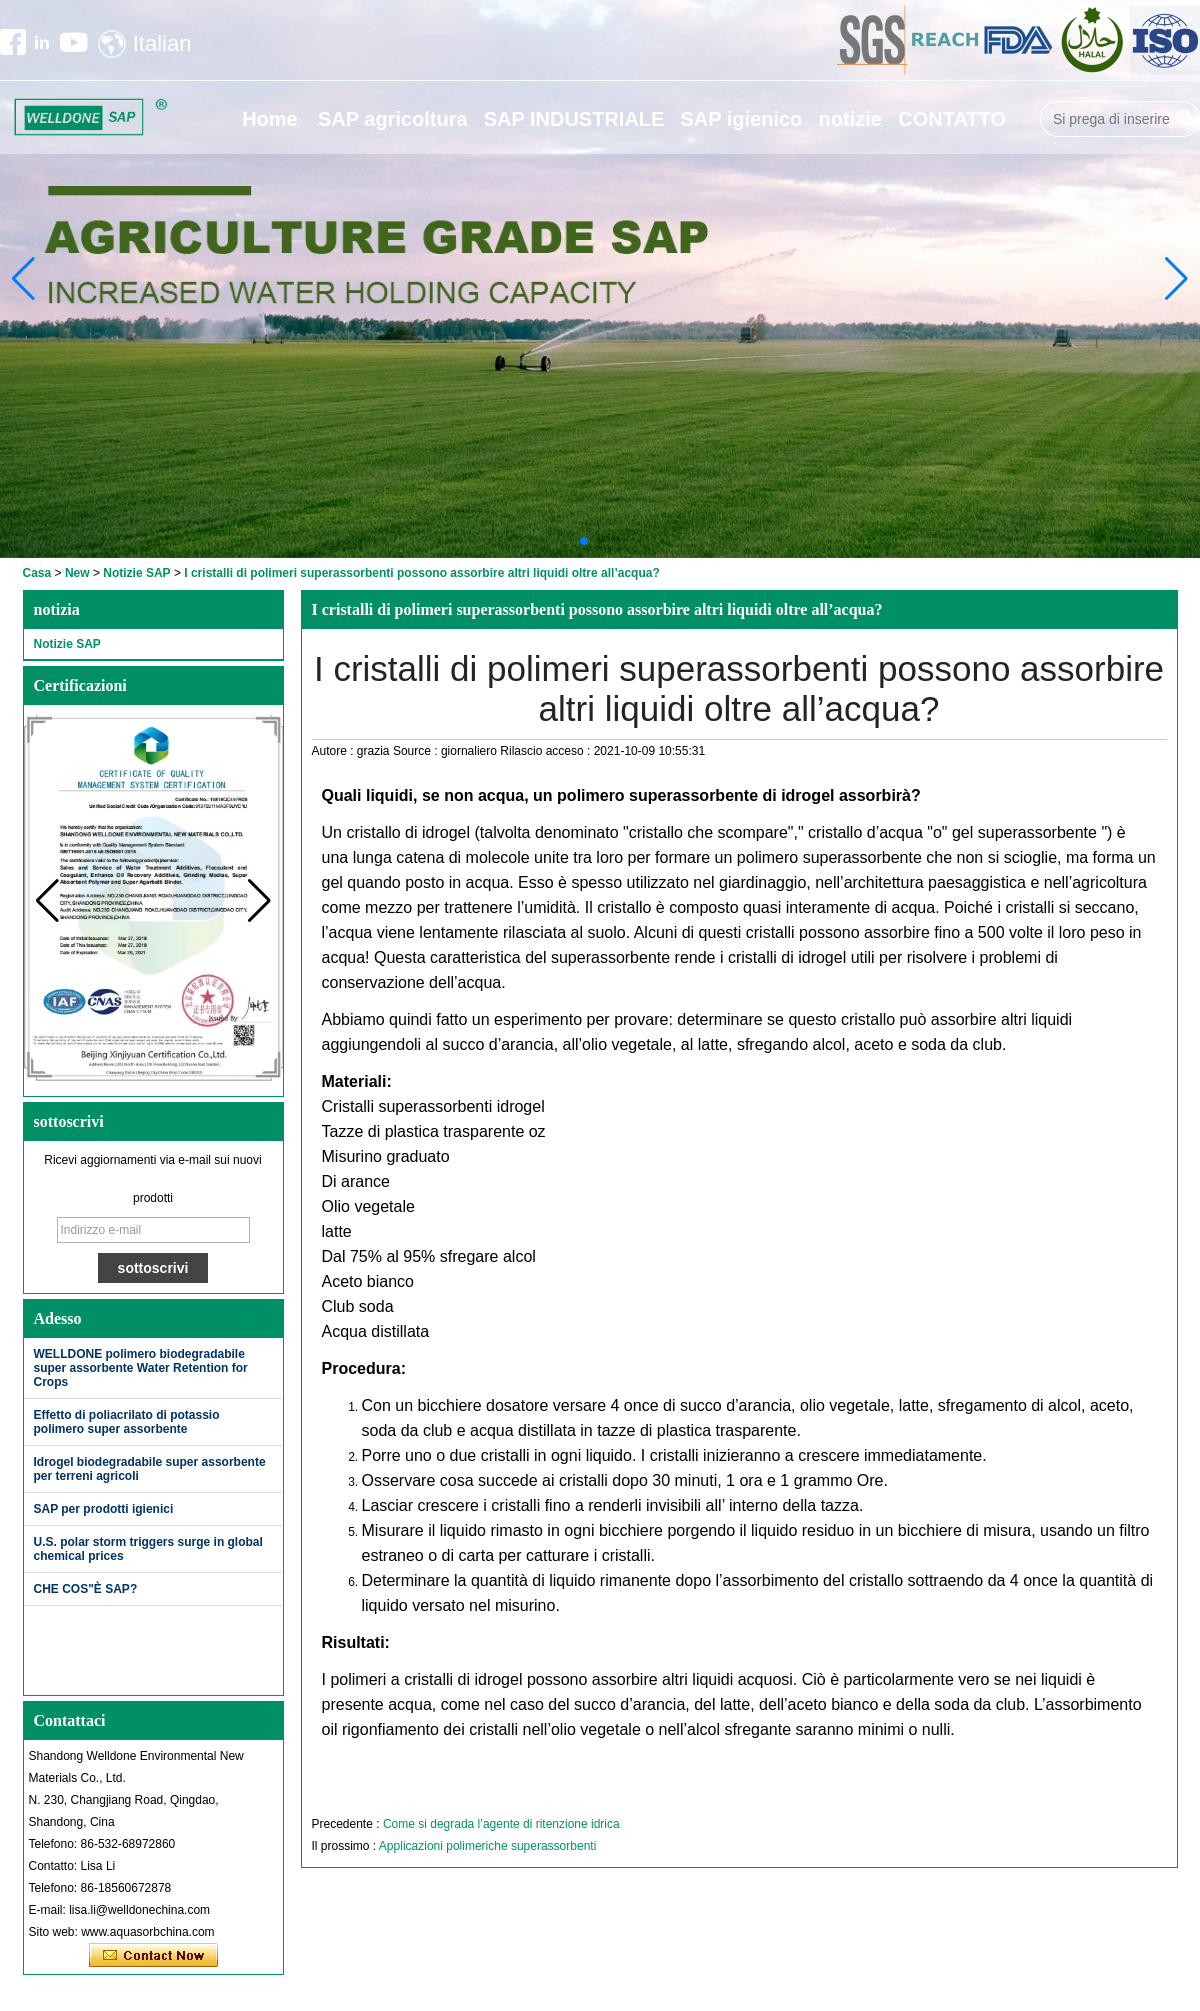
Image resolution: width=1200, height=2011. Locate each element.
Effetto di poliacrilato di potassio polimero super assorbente (127, 1422)
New (77, 573)
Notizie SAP (136, 573)
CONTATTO (952, 119)
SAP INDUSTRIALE (574, 119)
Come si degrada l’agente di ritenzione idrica (501, 1824)
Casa (37, 573)
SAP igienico (741, 119)
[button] (584, 541)
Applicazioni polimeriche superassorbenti (487, 1846)
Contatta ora (153, 1956)
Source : (417, 751)
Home (270, 119)
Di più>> (242, 1318)
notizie (850, 119)
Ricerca (1185, 119)
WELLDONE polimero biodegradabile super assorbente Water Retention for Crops (141, 1368)
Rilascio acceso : (546, 751)
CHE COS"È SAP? (86, 1589)
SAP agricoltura (393, 119)
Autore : (334, 751)
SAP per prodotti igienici (104, 1509)
